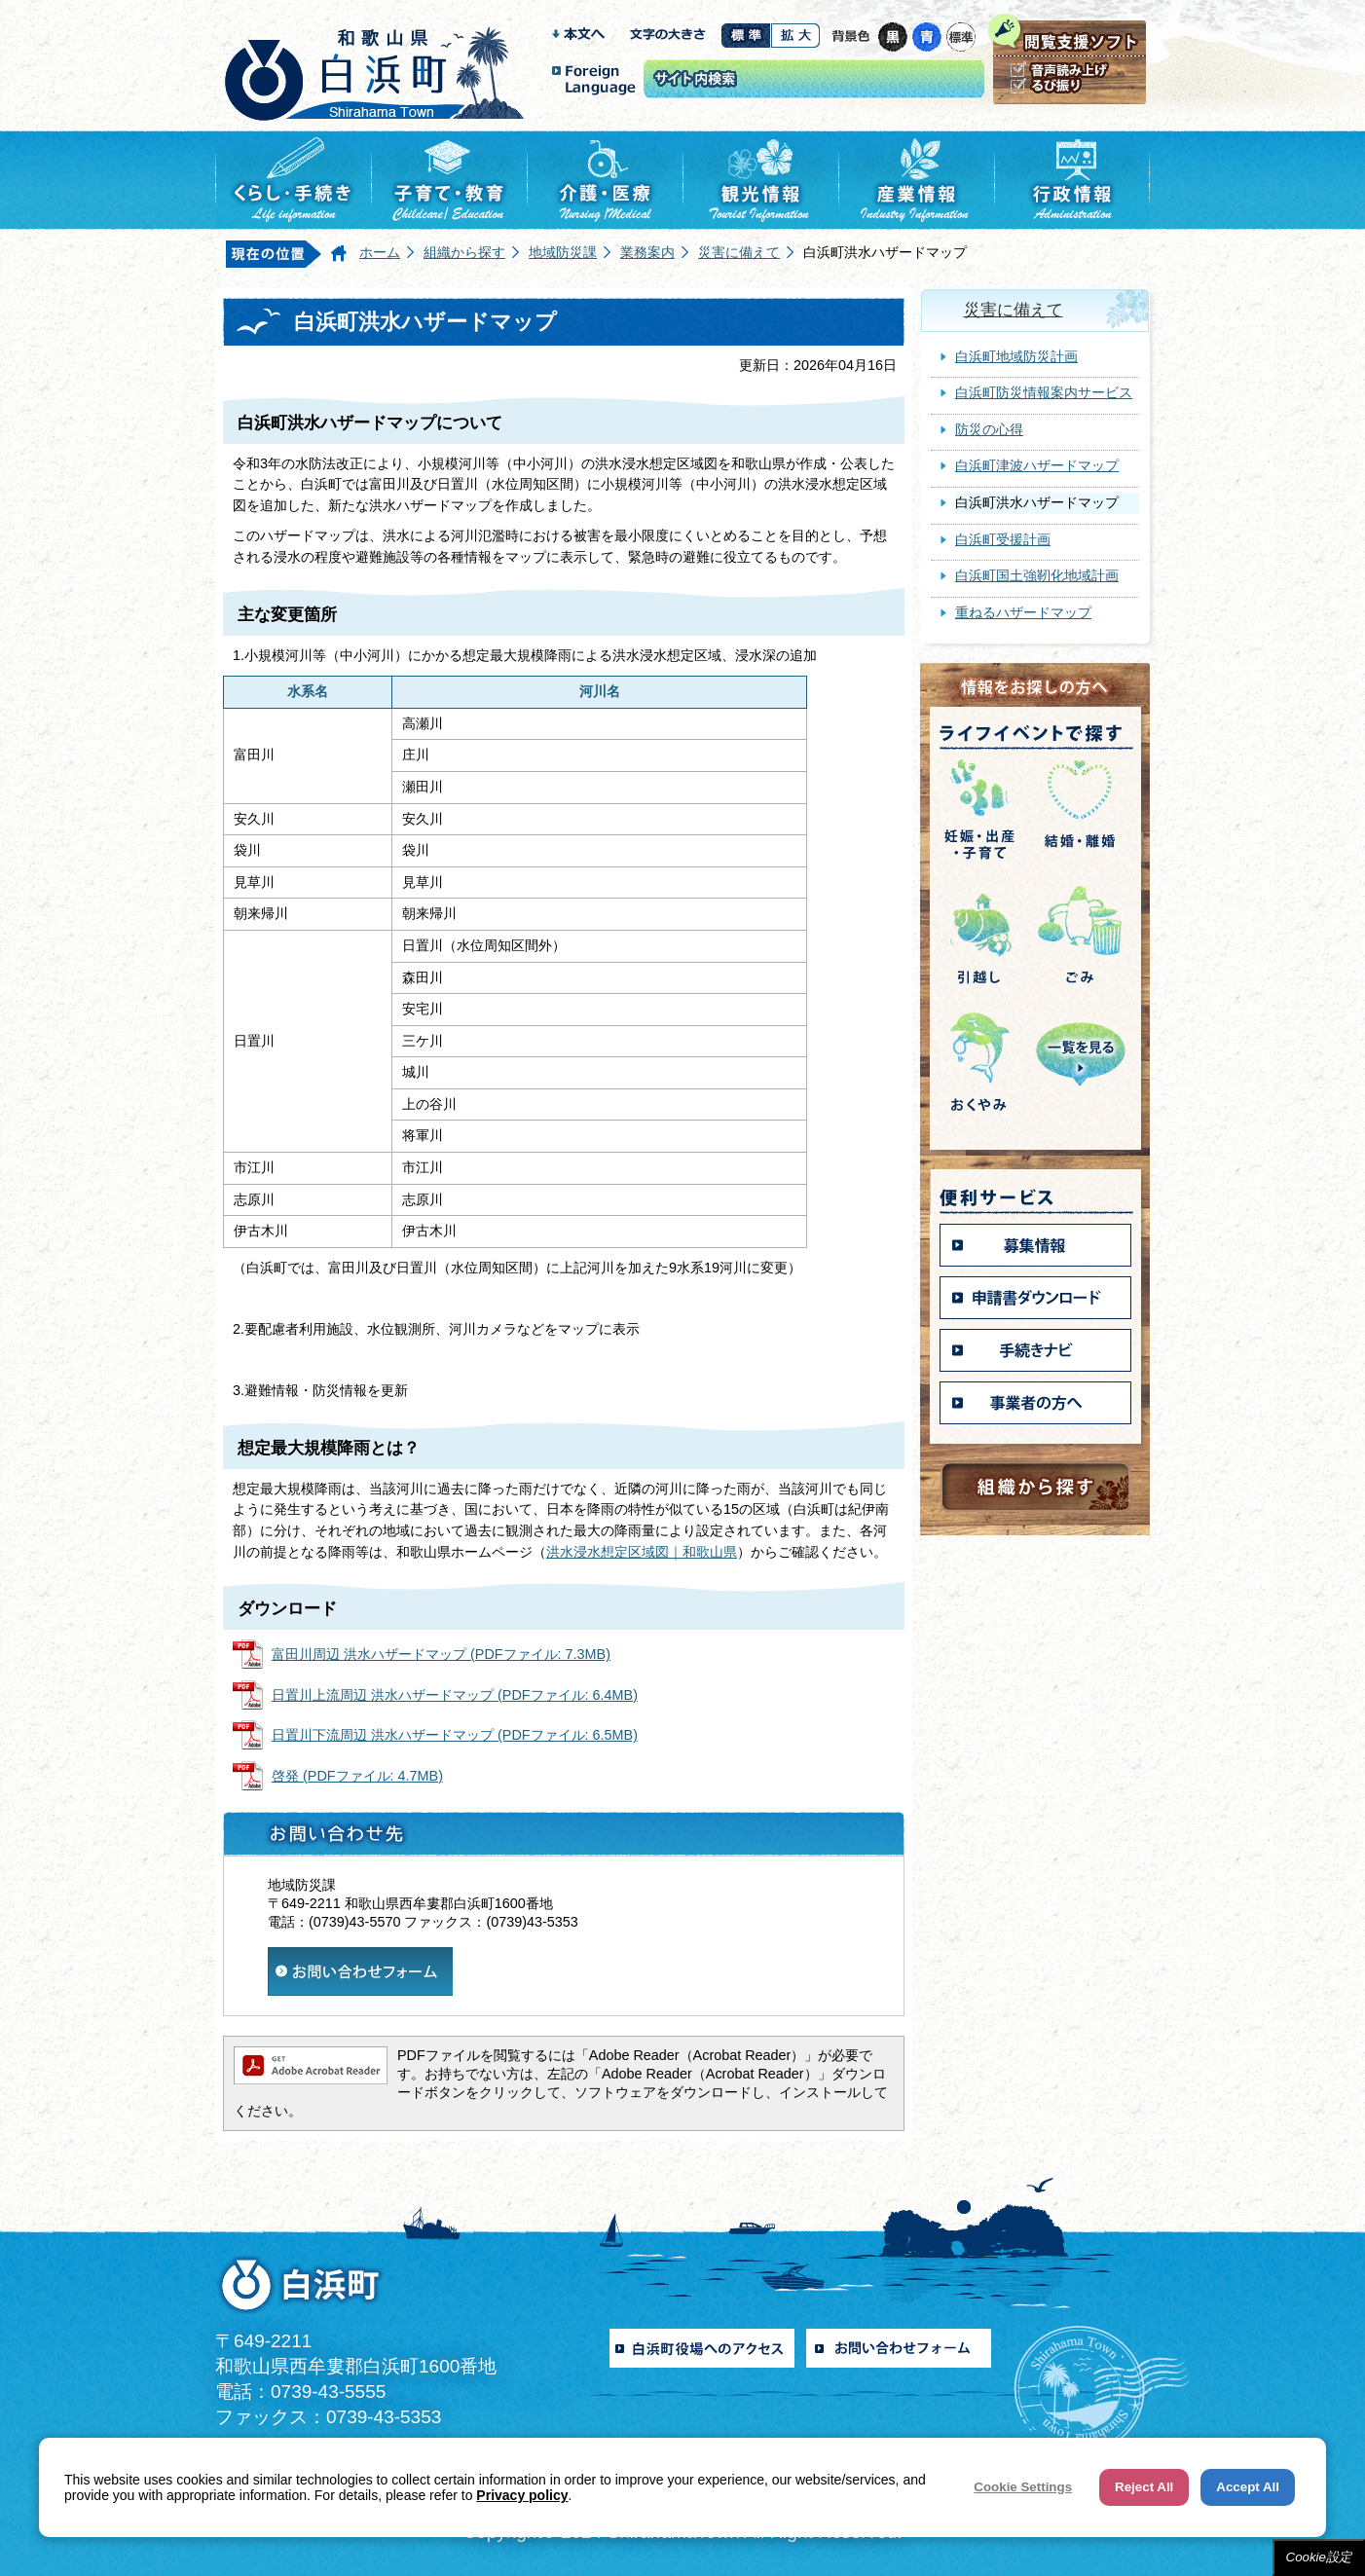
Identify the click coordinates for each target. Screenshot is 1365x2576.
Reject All (1144, 2487)
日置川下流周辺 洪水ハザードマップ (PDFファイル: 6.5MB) (455, 1735)
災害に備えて (739, 252)
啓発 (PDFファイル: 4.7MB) (357, 1776)
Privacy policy (522, 2495)
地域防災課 (563, 252)
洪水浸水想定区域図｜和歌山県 (641, 1552)
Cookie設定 (1319, 2557)
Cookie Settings (1023, 2487)
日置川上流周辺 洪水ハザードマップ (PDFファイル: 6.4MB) (455, 1695)
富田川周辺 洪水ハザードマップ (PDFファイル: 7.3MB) (441, 1654)
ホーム (379, 252)
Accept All (1247, 2487)
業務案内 (647, 252)
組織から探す (464, 252)
